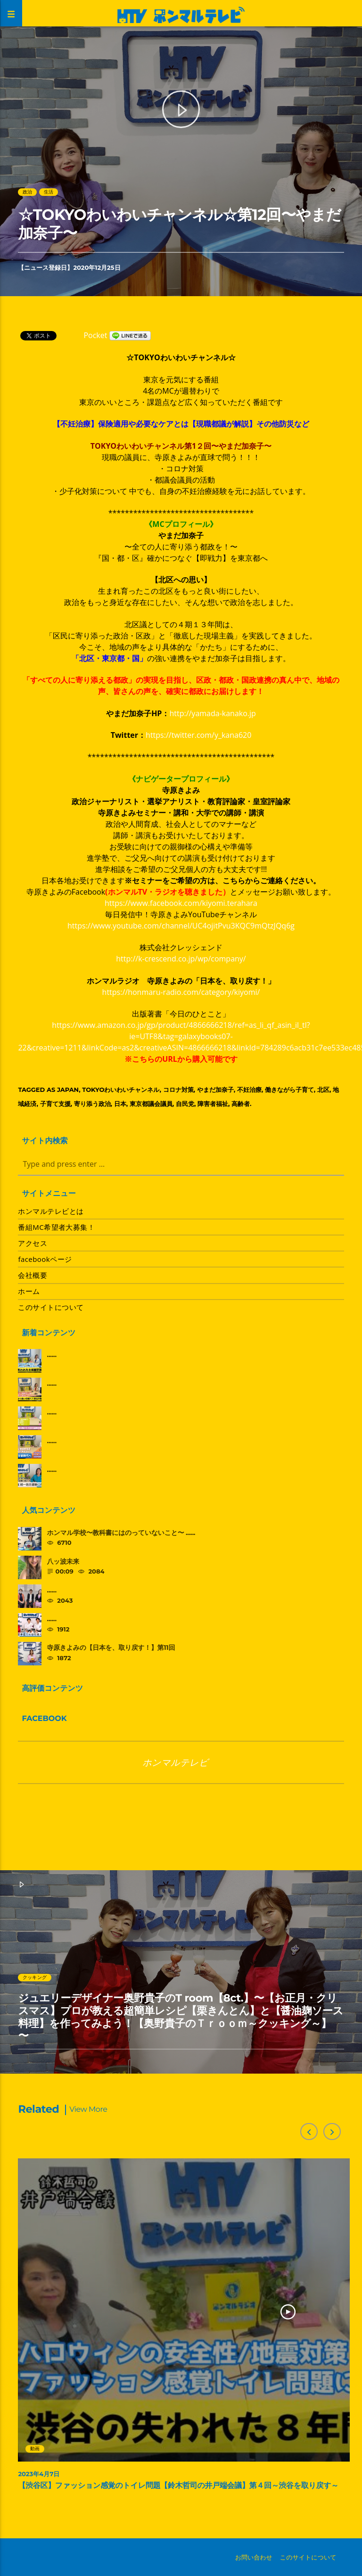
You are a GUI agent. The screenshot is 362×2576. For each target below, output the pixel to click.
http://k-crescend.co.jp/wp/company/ (181, 958)
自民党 (185, 1103)
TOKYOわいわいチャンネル (120, 1089)
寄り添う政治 (92, 1103)
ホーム (29, 1291)
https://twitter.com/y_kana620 (198, 735)
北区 (323, 1089)
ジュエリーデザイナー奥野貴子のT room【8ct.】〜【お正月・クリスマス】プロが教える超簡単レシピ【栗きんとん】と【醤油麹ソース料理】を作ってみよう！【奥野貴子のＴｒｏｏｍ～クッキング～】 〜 (180, 2017)
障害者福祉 (212, 1103)
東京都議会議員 (151, 1103)
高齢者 (240, 1103)
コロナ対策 (178, 1089)
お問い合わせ (253, 2557)
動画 (35, 2449)
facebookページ (45, 1259)
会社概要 (32, 1275)
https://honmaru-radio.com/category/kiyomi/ (181, 992)
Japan (68, 1089)
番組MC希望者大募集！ (56, 1227)
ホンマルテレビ (175, 1762)
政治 (27, 192)
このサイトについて (50, 1307)
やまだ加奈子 (215, 1089)
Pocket (95, 335)
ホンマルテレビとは (50, 1211)
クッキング (35, 1977)
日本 (120, 1103)
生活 (48, 192)
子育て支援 (55, 1103)
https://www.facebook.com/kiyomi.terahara (181, 903)
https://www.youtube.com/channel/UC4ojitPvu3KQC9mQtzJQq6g (181, 926)
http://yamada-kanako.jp (212, 713)
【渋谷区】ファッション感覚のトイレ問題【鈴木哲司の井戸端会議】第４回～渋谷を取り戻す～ (178, 2485)
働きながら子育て (289, 1089)
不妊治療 (249, 1089)
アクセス (32, 1243)
